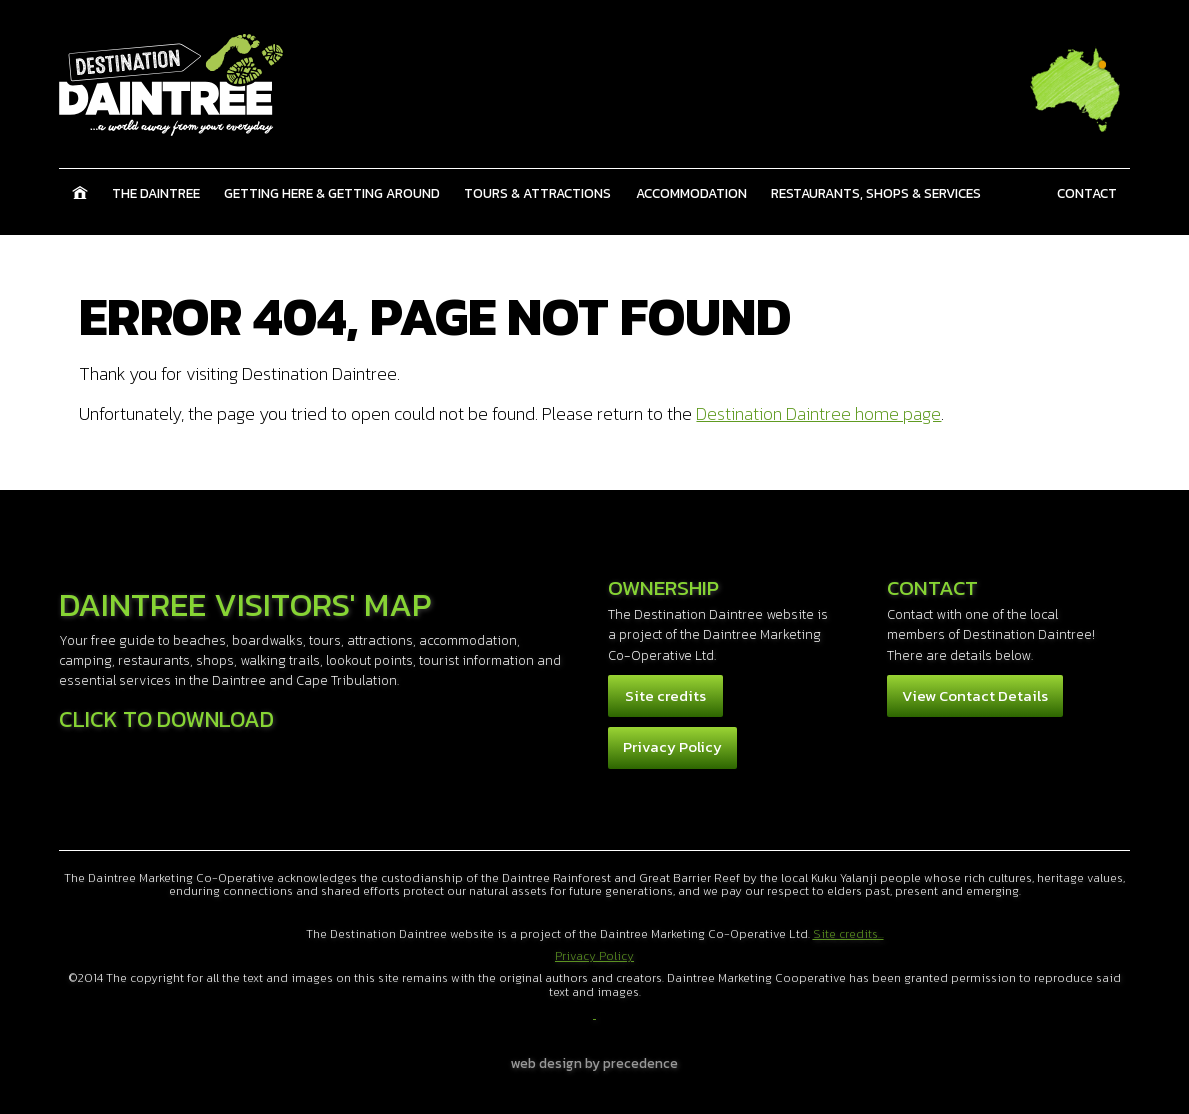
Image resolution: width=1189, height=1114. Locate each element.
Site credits (665, 695)
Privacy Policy (672, 746)
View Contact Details (975, 695)
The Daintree (156, 193)
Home (79, 193)
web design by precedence (594, 1063)
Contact (1087, 193)
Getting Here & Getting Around (332, 193)
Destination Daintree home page (818, 413)
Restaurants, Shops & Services (876, 193)
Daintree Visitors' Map (245, 604)
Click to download (166, 719)
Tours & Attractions (537, 193)
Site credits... (848, 934)
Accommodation (691, 193)
